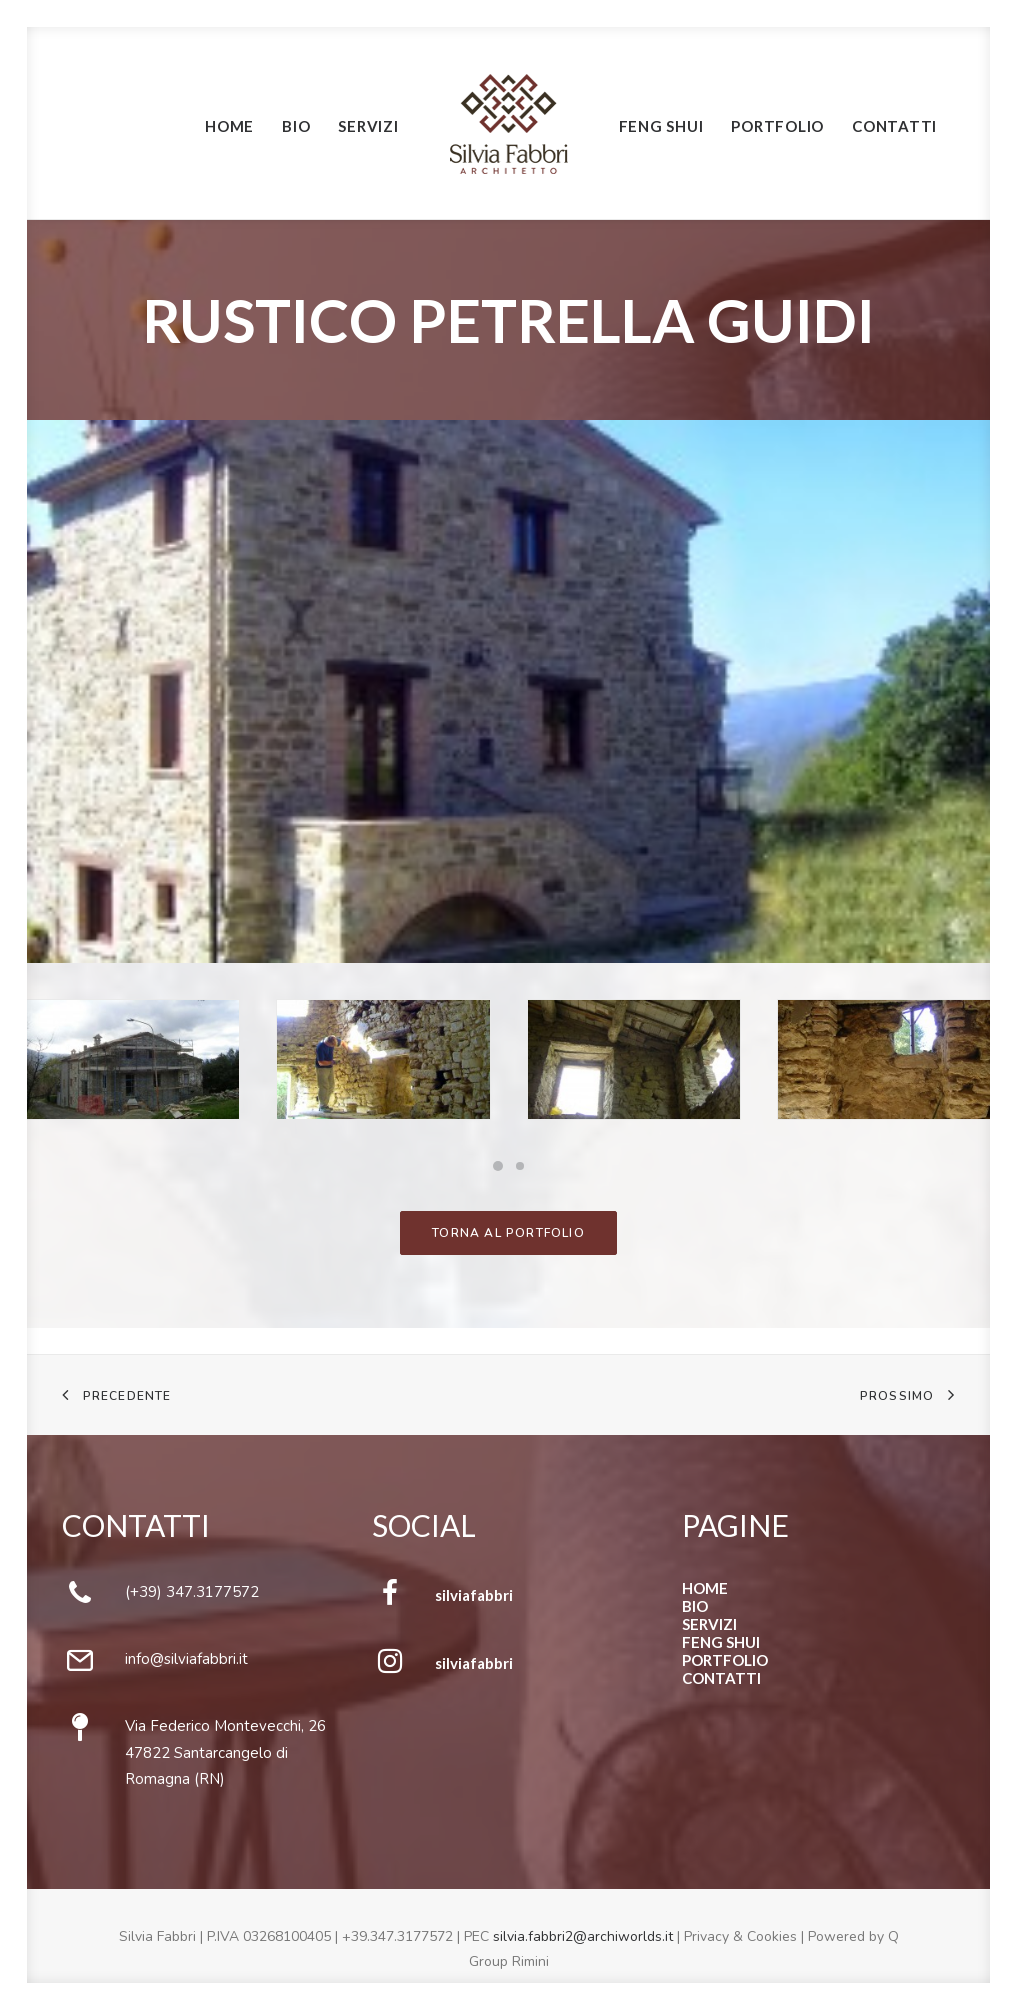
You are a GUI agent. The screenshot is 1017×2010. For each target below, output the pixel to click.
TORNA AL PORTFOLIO (508, 1233)
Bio (296, 126)
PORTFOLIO (725, 1660)
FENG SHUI (721, 1642)
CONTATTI (721, 1678)
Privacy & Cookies (740, 1936)
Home (229, 126)
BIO (695, 1606)
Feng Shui (661, 126)
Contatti (894, 126)
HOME (705, 1588)
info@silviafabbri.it (186, 1659)
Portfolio (777, 126)
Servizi (368, 126)
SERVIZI (709, 1624)
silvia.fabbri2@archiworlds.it (583, 1936)
